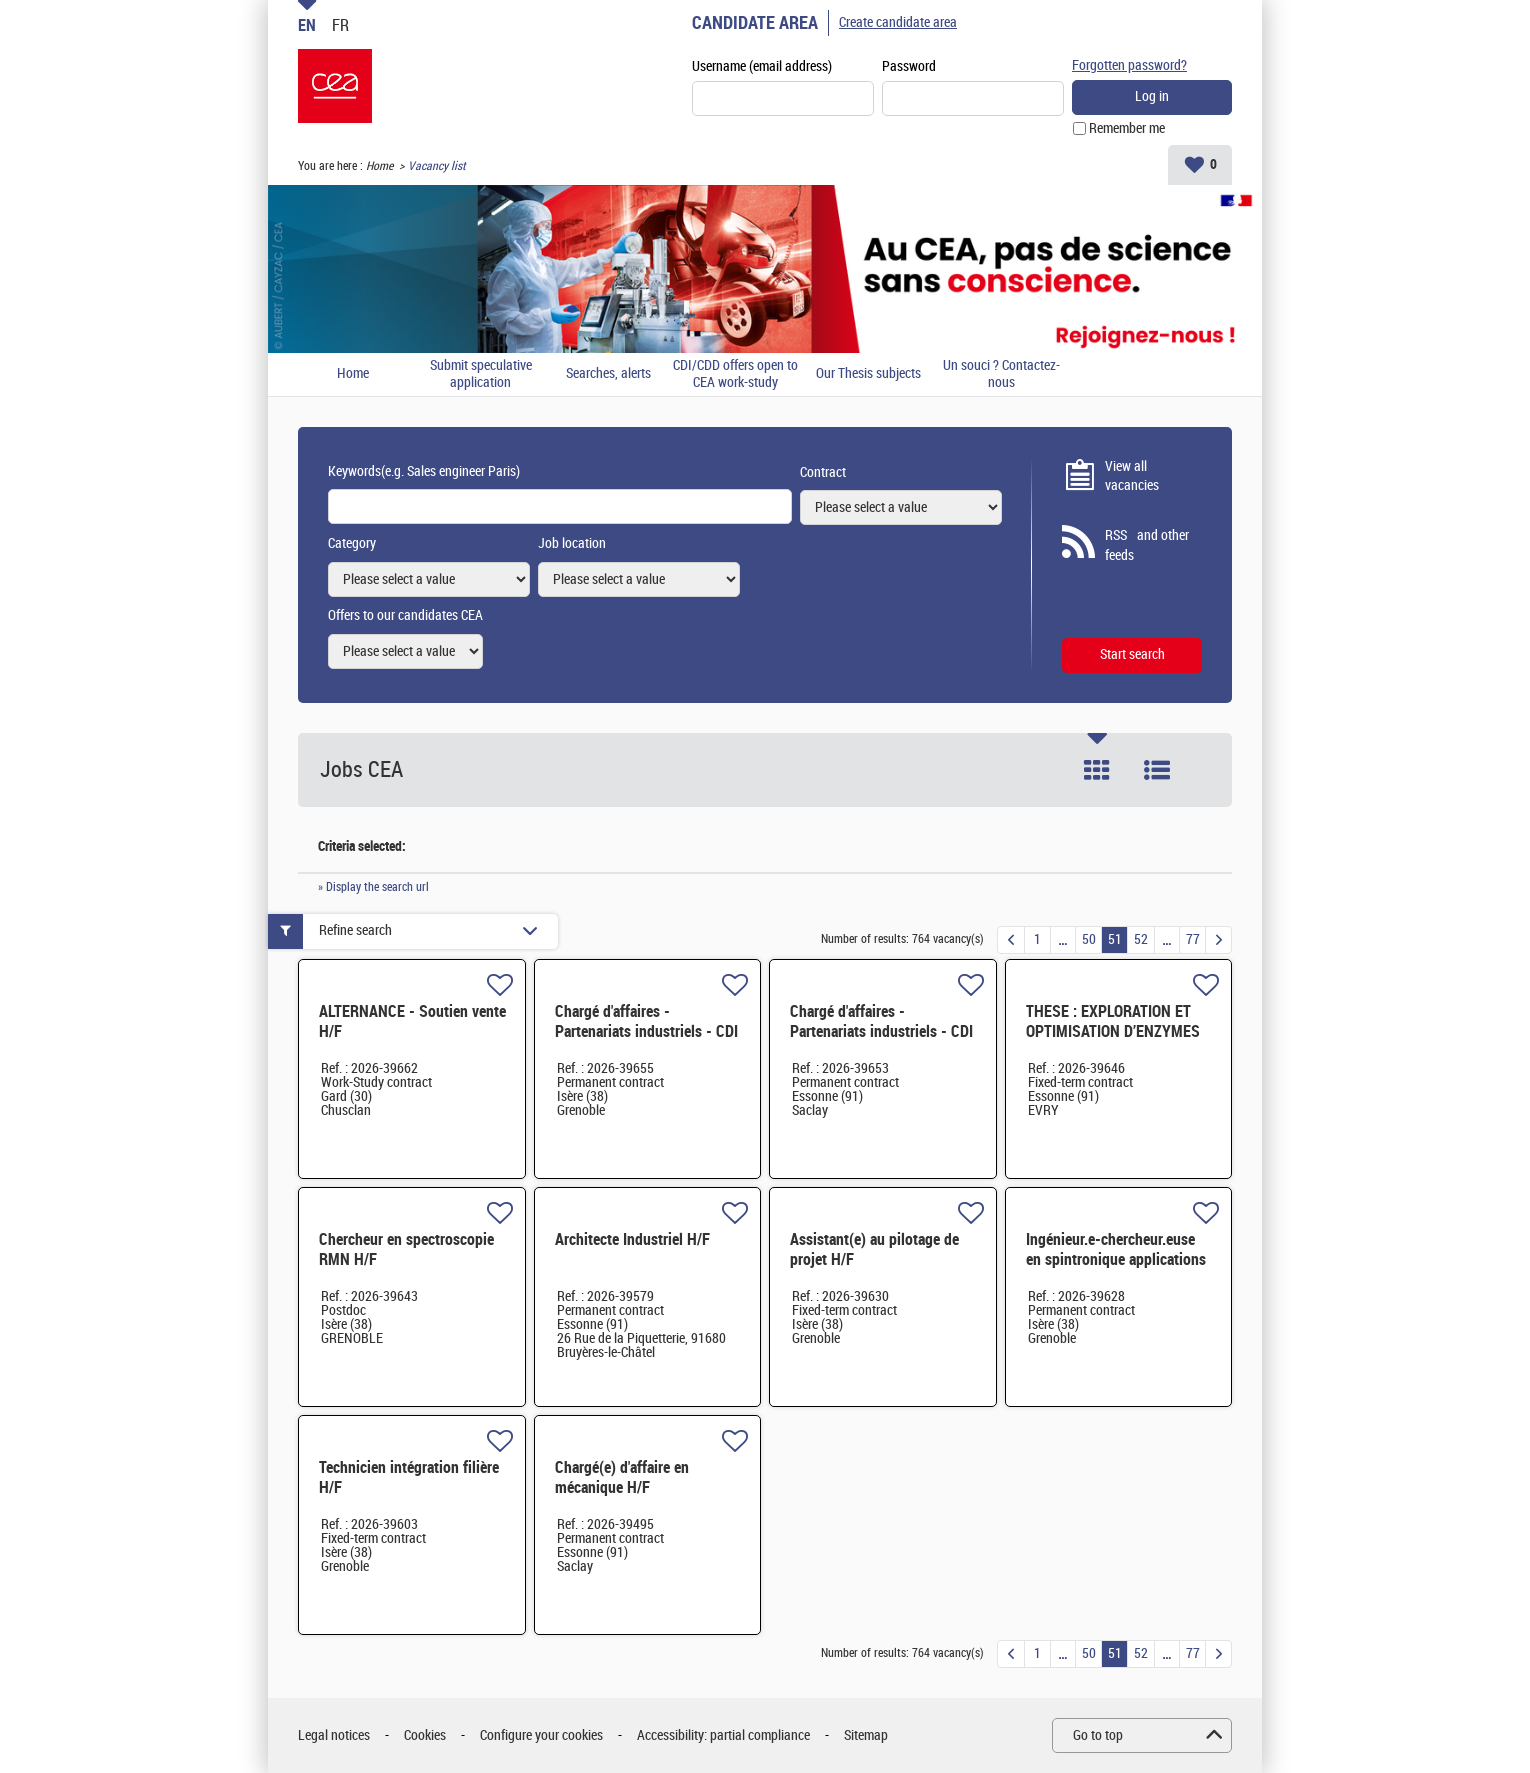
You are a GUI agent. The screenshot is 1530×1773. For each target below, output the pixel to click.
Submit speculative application (481, 374)
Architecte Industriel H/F (632, 1239)
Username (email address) (762, 66)
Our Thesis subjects (868, 374)
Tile (1097, 770)
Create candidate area (898, 22)
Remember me (1127, 128)
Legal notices (334, 1735)
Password (909, 66)
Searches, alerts (608, 374)
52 (1141, 939)
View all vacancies (1132, 476)
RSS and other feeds (1147, 545)
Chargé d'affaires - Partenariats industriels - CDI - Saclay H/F (881, 1031)
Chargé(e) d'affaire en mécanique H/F (622, 1477)
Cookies (425, 1735)
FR (340, 25)
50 (1089, 939)
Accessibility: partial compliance (723, 1735)
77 (1193, 939)
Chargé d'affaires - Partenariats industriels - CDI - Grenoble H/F (646, 1031)
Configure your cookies (541, 1735)
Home (379, 166)
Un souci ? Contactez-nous (1001, 374)
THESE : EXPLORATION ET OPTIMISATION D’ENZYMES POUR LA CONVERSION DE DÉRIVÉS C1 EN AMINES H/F (1117, 1041)
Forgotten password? (1129, 65)
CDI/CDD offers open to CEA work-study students (735, 374)
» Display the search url (373, 887)
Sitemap (866, 1735)
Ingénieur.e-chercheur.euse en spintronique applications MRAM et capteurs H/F (1116, 1259)
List (1157, 770)
